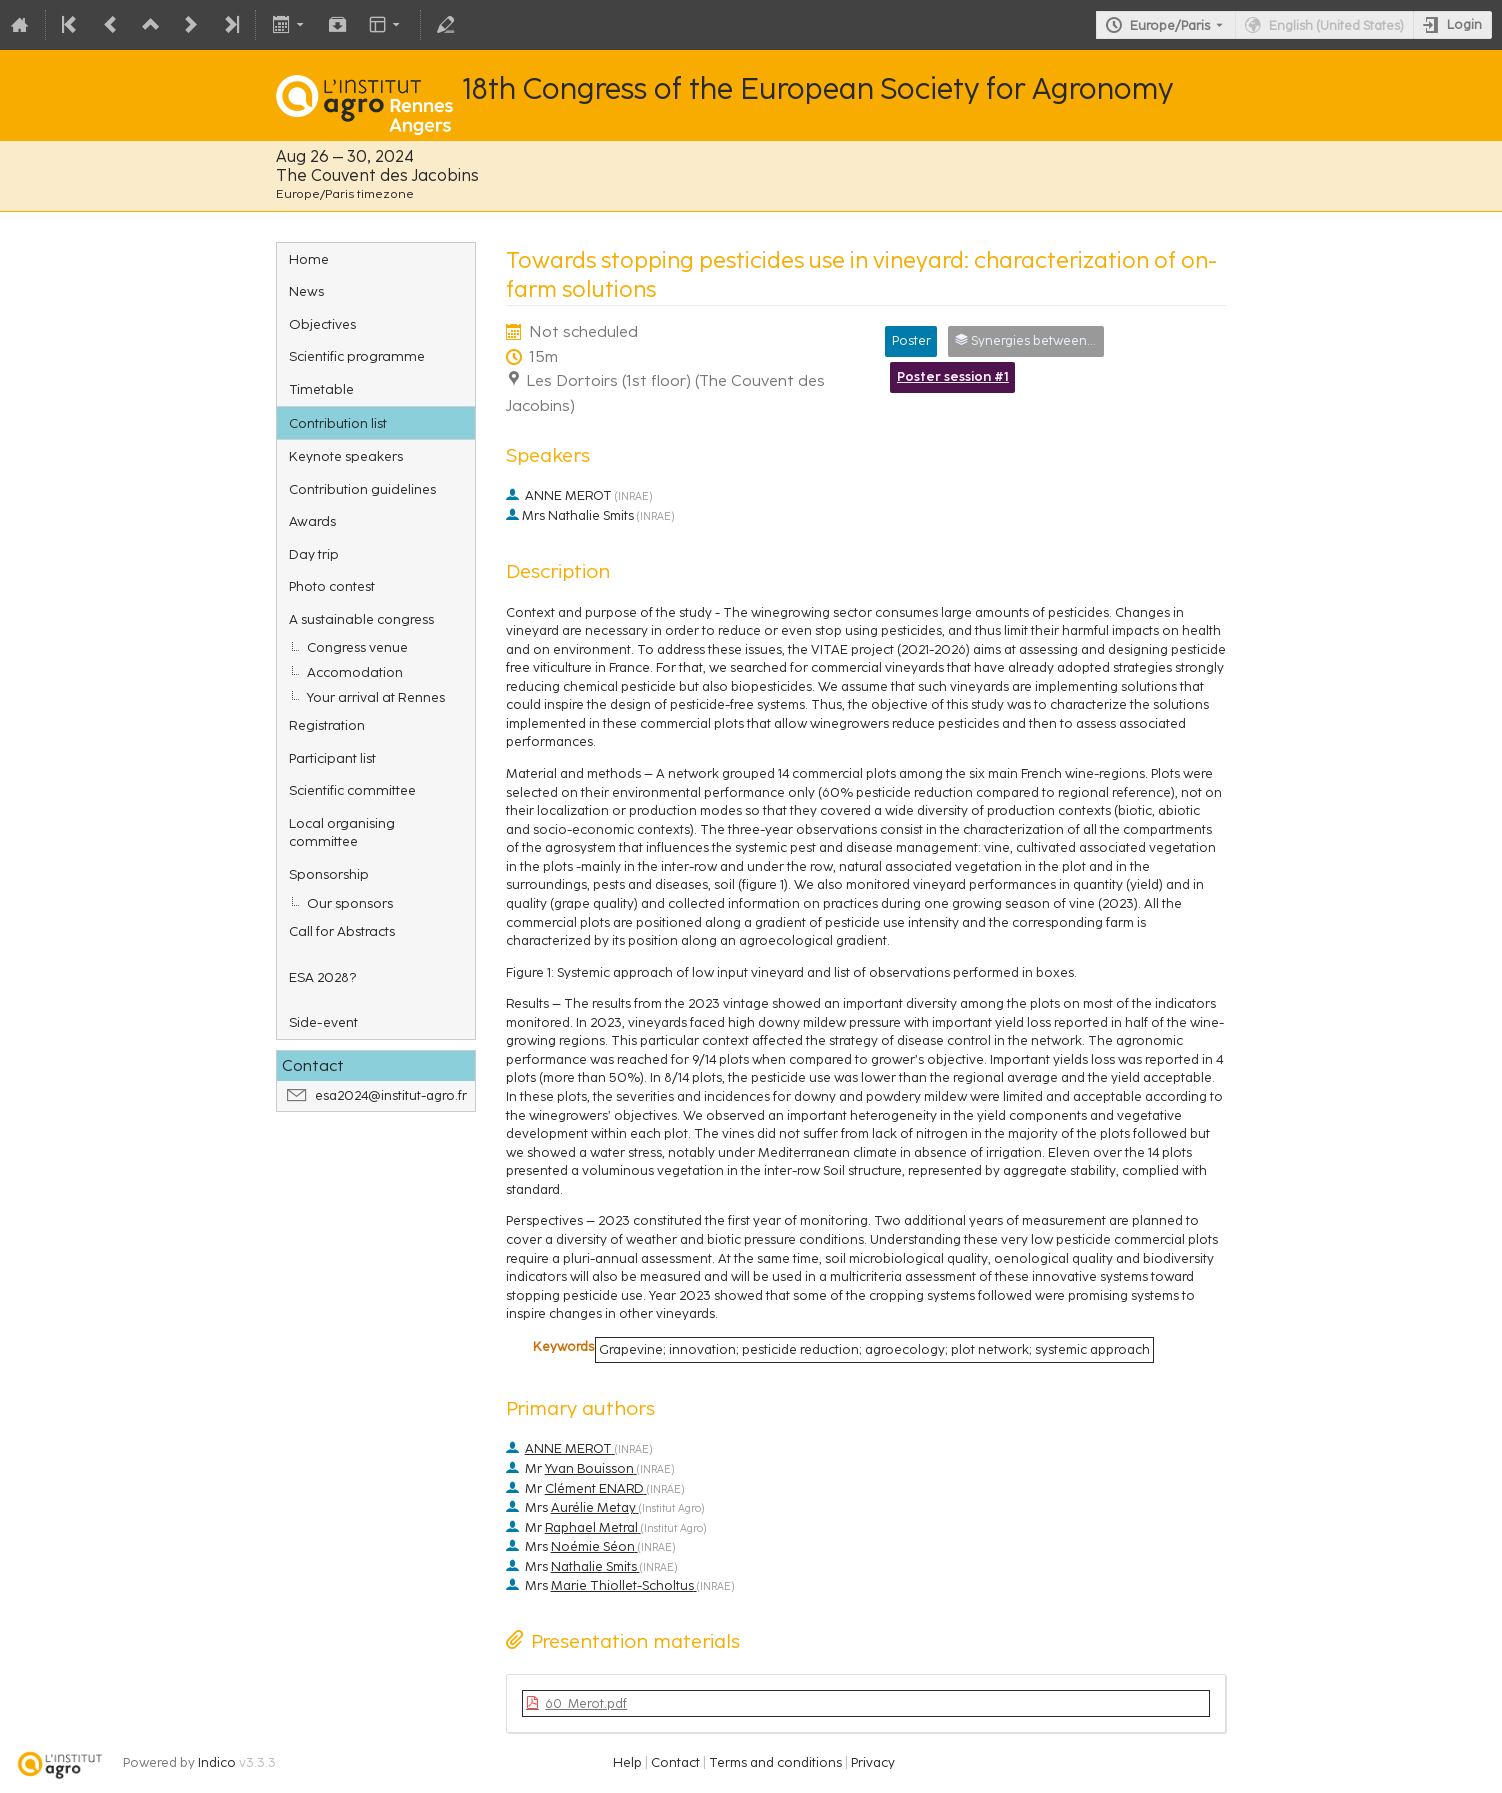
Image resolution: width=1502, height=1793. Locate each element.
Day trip (314, 554)
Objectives (322, 324)
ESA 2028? (322, 977)
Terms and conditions (775, 1762)
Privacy (873, 1762)
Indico (217, 1762)
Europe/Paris (1170, 25)
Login (1464, 24)
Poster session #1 (953, 376)
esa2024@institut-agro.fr (391, 1095)
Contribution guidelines (362, 489)
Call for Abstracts (342, 931)
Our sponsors (350, 903)
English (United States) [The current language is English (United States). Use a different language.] (1336, 25)
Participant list (332, 758)
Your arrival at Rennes (376, 697)
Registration (327, 725)
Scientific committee (352, 790)
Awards (312, 521)
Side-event (323, 1022)
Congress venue (357, 647)
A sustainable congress (361, 619)
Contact (675, 1762)
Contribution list (338, 423)
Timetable (321, 389)
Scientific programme (357, 356)
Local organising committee (342, 832)
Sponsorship (329, 874)
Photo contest (332, 586)
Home (309, 259)
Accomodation (355, 672)
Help (627, 1762)
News (306, 291)
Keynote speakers (346, 456)
